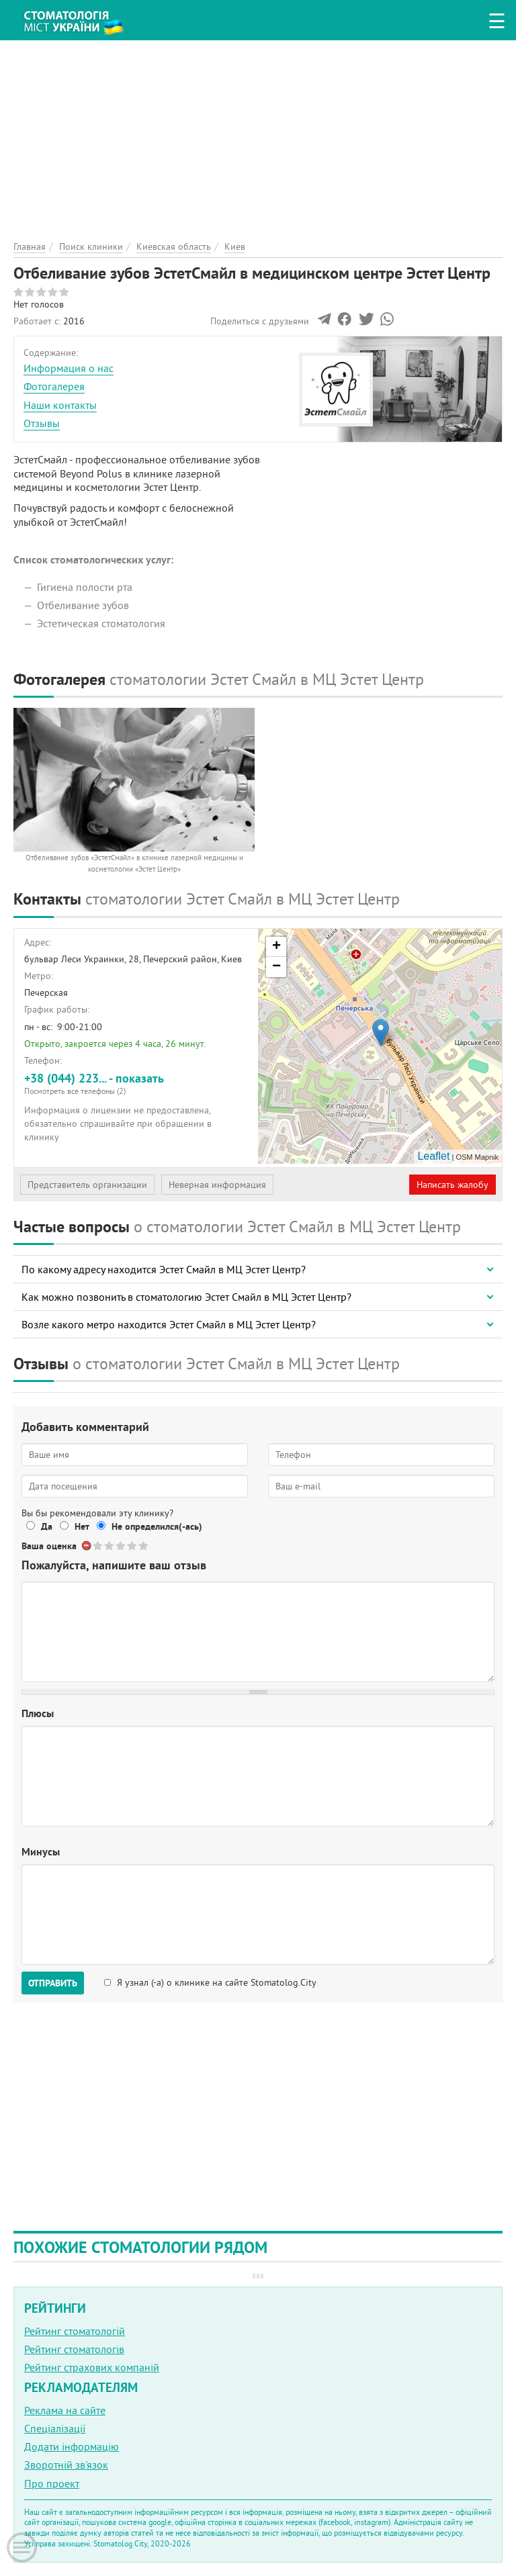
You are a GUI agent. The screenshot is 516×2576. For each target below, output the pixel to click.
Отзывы (42, 423)
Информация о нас (69, 368)
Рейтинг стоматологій (74, 2331)
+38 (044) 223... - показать (136, 1083)
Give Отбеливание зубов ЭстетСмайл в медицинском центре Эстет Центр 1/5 (98, 1545)
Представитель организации (87, 1185)
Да (46, 1526)
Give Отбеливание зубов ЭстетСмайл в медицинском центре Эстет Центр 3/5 (121, 1545)
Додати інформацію (71, 2446)
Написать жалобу (452, 1185)
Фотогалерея (54, 386)
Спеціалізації (54, 2428)
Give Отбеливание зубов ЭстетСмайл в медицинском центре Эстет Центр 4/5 (132, 1545)
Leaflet (433, 1156)
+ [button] (276, 947)
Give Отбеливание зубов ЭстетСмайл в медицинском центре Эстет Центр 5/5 (144, 1545)
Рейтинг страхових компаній (91, 2367)
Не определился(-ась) (157, 1526)
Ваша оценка (49, 1546)
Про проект (51, 2483)
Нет (82, 1526)
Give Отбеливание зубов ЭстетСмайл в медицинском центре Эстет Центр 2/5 (110, 1545)
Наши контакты (60, 405)
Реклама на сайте (64, 2410)
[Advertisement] (258, 134)
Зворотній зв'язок (66, 2464)
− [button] (276, 967)
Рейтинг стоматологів (74, 2349)
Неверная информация (217, 1185)
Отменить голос (87, 1545)
